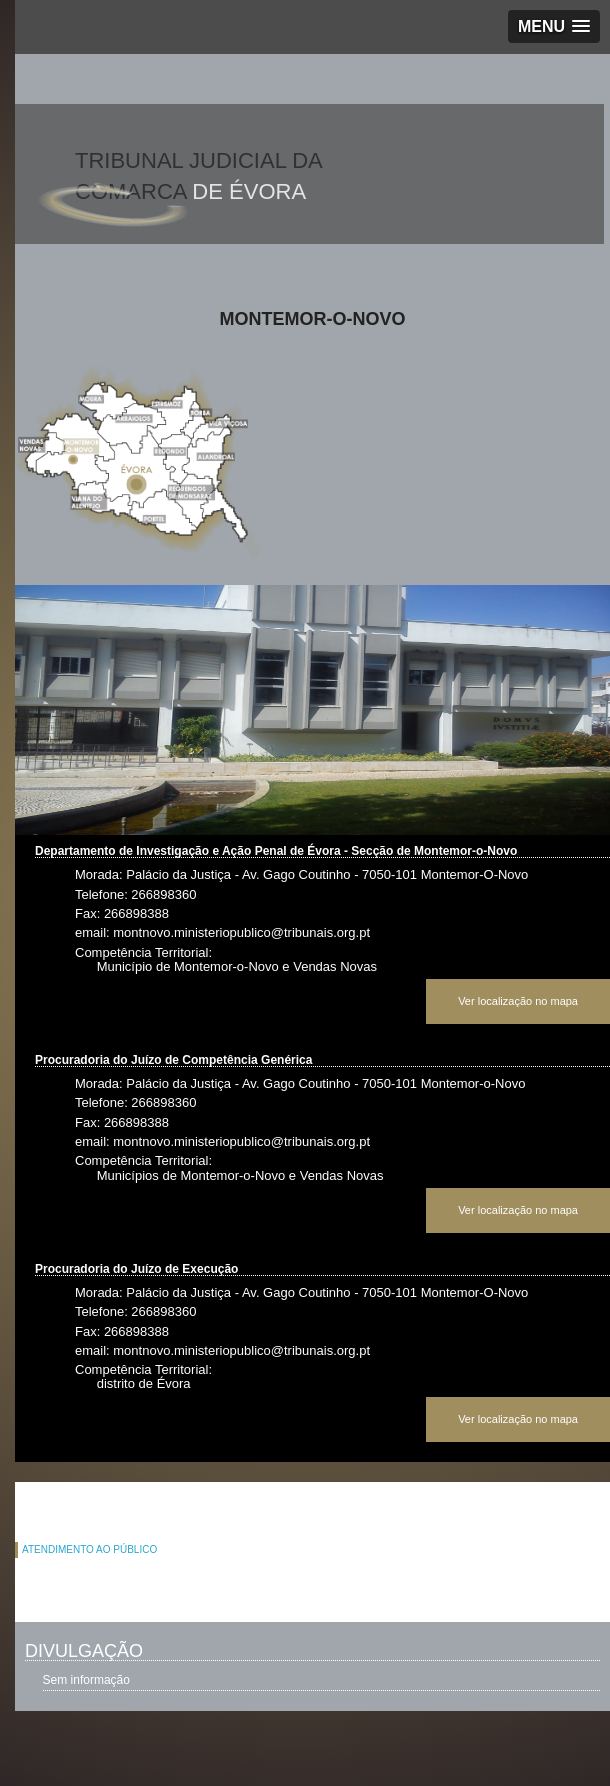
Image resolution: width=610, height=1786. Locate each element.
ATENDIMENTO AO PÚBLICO (89, 1549)
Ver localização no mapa (518, 1001)
